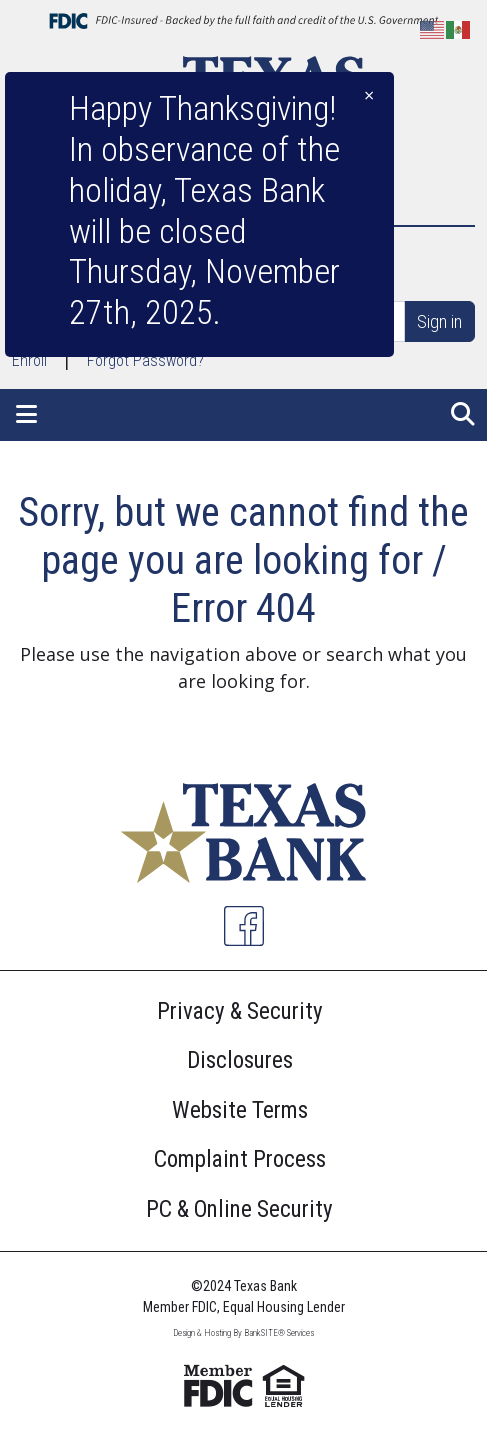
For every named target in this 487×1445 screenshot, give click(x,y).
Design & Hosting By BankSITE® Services (243, 1333)
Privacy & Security (240, 1011)
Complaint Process (240, 1159)
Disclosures (240, 1060)
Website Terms (240, 1110)
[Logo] (243, 836)
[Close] (369, 95)
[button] (26, 415)
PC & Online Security (239, 1209)
